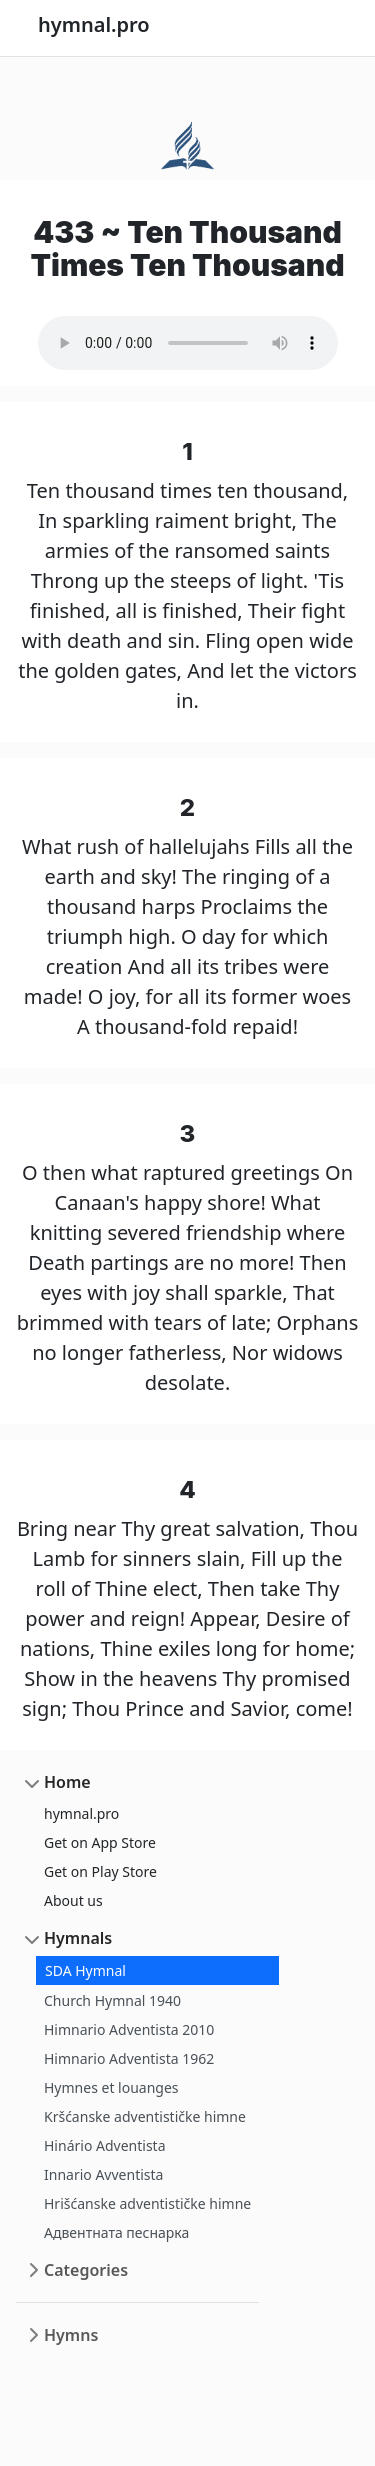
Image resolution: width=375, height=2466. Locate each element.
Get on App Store (100, 1842)
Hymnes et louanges (111, 2087)
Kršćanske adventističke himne (145, 2116)
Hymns (71, 2335)
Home (67, 1782)
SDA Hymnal (85, 1970)
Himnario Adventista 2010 (129, 2029)
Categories (86, 2270)
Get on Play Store (100, 1871)
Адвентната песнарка (116, 2232)
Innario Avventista (103, 2174)
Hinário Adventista (105, 2145)
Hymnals (78, 1938)
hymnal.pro (81, 1813)
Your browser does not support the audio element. (188, 343)
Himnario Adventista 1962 (129, 2058)
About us (73, 1900)
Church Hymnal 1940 (112, 2000)
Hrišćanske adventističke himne (147, 2203)
